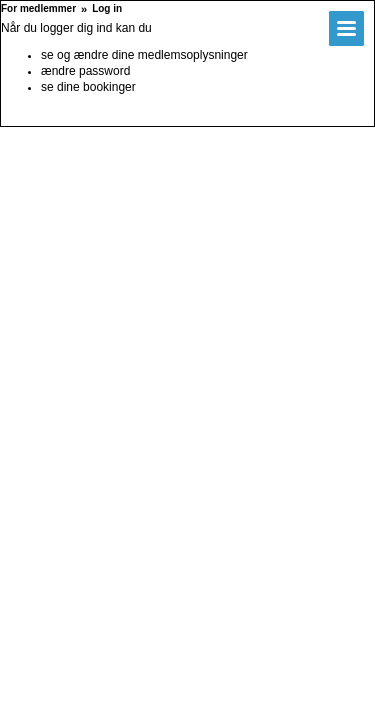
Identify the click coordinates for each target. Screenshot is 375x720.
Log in (107, 8)
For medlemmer (38, 8)
